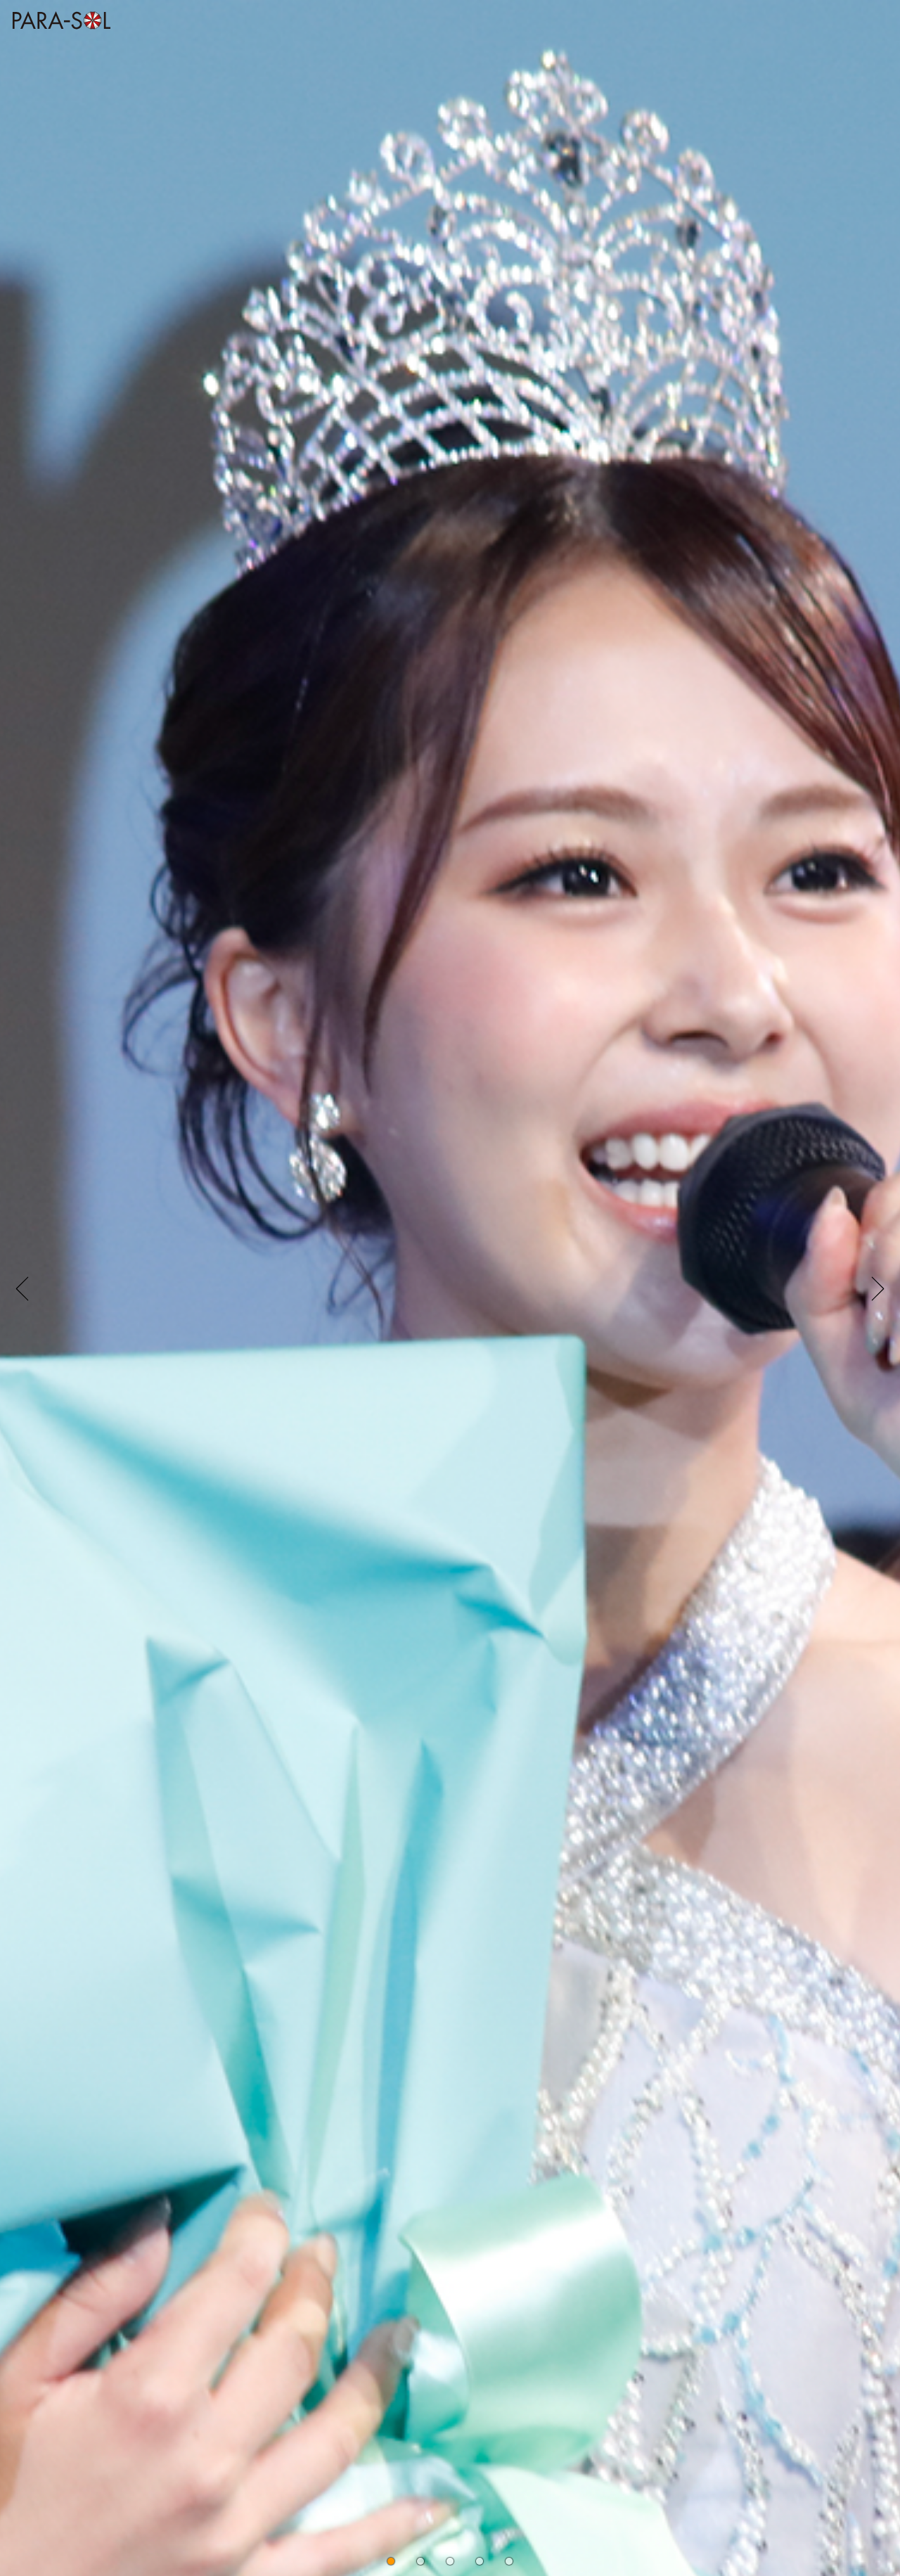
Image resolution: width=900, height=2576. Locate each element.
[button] (390, 2561)
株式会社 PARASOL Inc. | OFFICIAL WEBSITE (57, 33)
